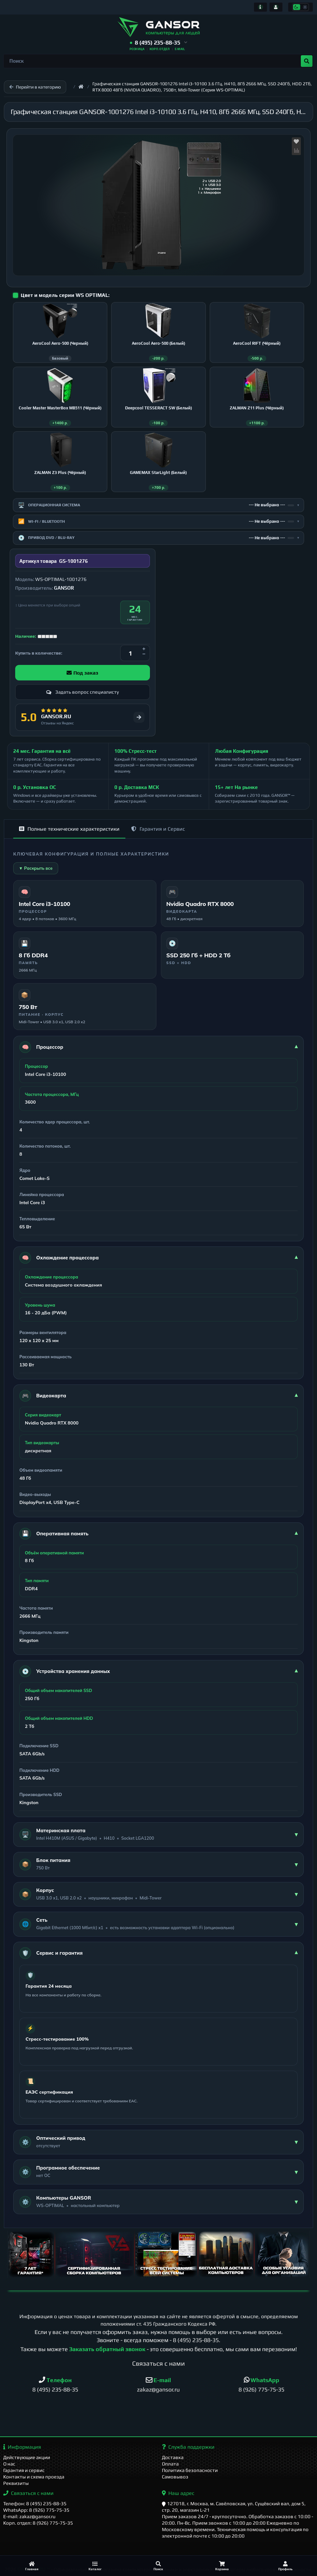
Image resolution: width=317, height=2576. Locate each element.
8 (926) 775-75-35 (261, 2389)
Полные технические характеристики (69, 829)
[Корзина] (222, 2566)
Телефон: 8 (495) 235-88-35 (35, 2503)
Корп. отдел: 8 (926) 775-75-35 (38, 2523)
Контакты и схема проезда (33, 2476)
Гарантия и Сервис (158, 829)
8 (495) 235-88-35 (196, 2340)
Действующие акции (26, 2457)
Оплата (170, 2463)
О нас (9, 2463)
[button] (158, 43)
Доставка (173, 2457)
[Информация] (260, 7)
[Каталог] (95, 2566)
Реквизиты (16, 2483)
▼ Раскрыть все (36, 868)
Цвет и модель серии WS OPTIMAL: (65, 295)
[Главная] (31, 2566)
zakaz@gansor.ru (158, 2389)
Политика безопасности (190, 2470)
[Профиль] (285, 2566)
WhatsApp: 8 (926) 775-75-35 (36, 2510)
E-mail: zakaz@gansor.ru (29, 2516)
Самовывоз (175, 2476)
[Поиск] (158, 2566)
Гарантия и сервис (24, 2470)
